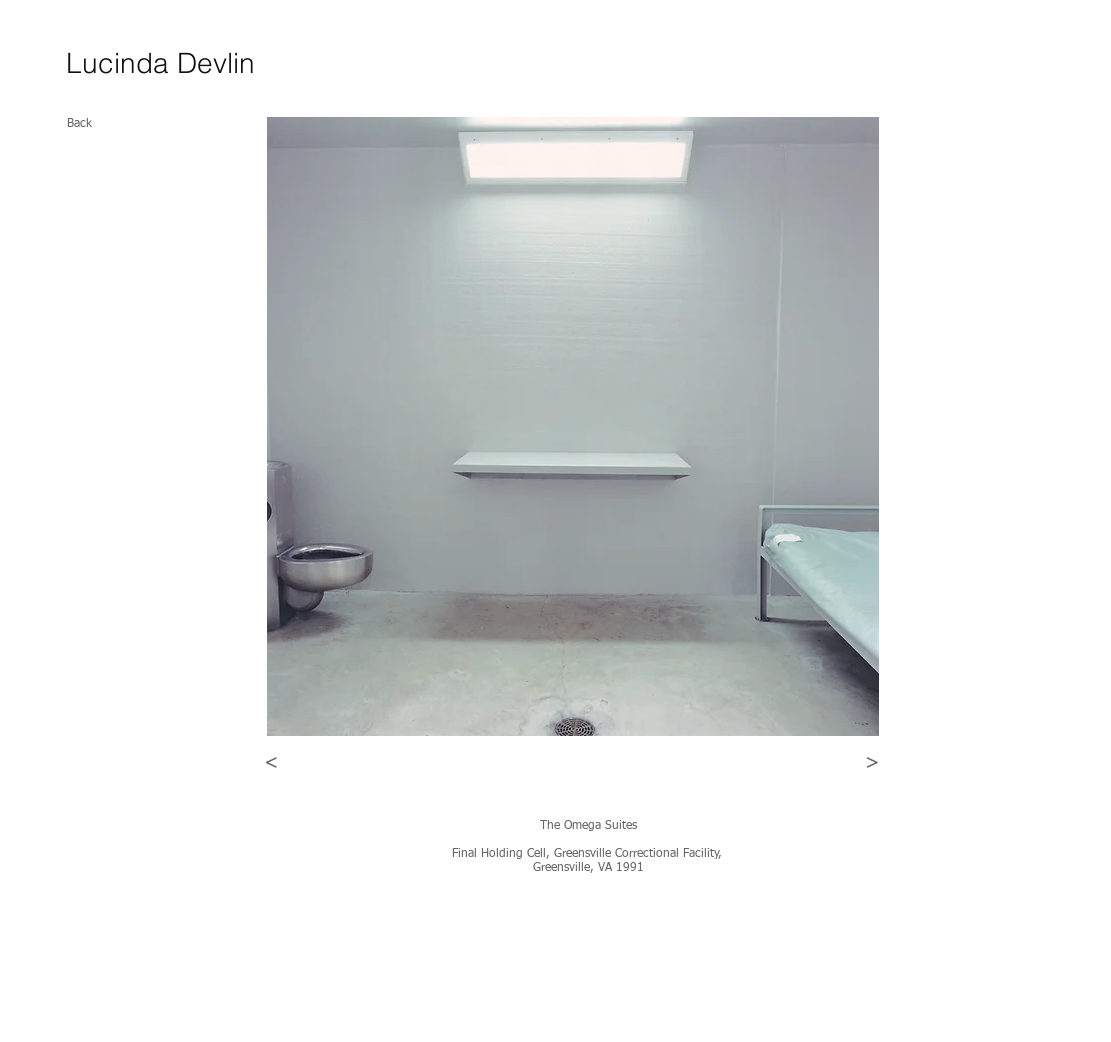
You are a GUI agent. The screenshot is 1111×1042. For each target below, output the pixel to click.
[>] (872, 763)
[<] (272, 763)
